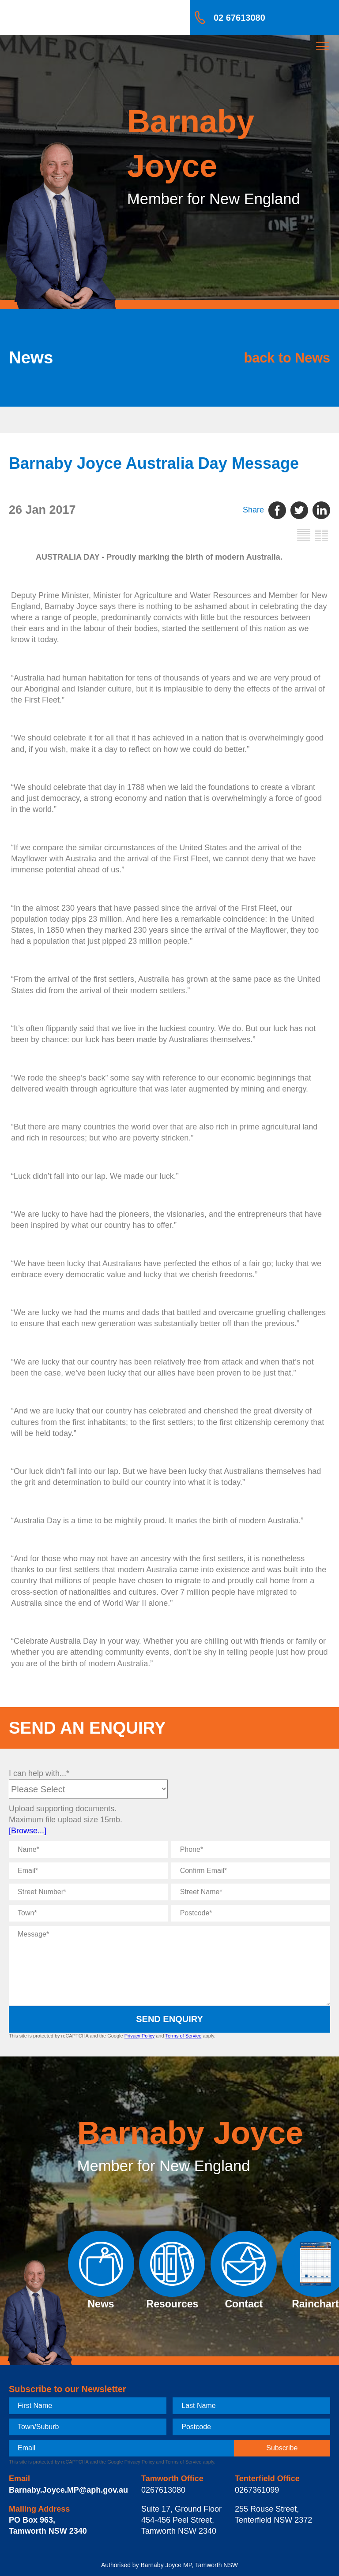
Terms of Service (183, 2035)
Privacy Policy (139, 2035)
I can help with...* (39, 1773)
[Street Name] (250, 1892)
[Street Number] (88, 1892)
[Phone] (250, 1849)
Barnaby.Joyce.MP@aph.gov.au (68, 2490)
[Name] (88, 1849)
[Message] (169, 1965)
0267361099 (257, 2490)
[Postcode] (250, 1913)
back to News (287, 357)
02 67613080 (239, 17)
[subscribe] (282, 2448)
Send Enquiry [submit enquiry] (169, 2019)
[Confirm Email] (250, 1870)
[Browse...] (27, 1830)
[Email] (88, 1870)
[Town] (88, 1913)
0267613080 (163, 2490)
